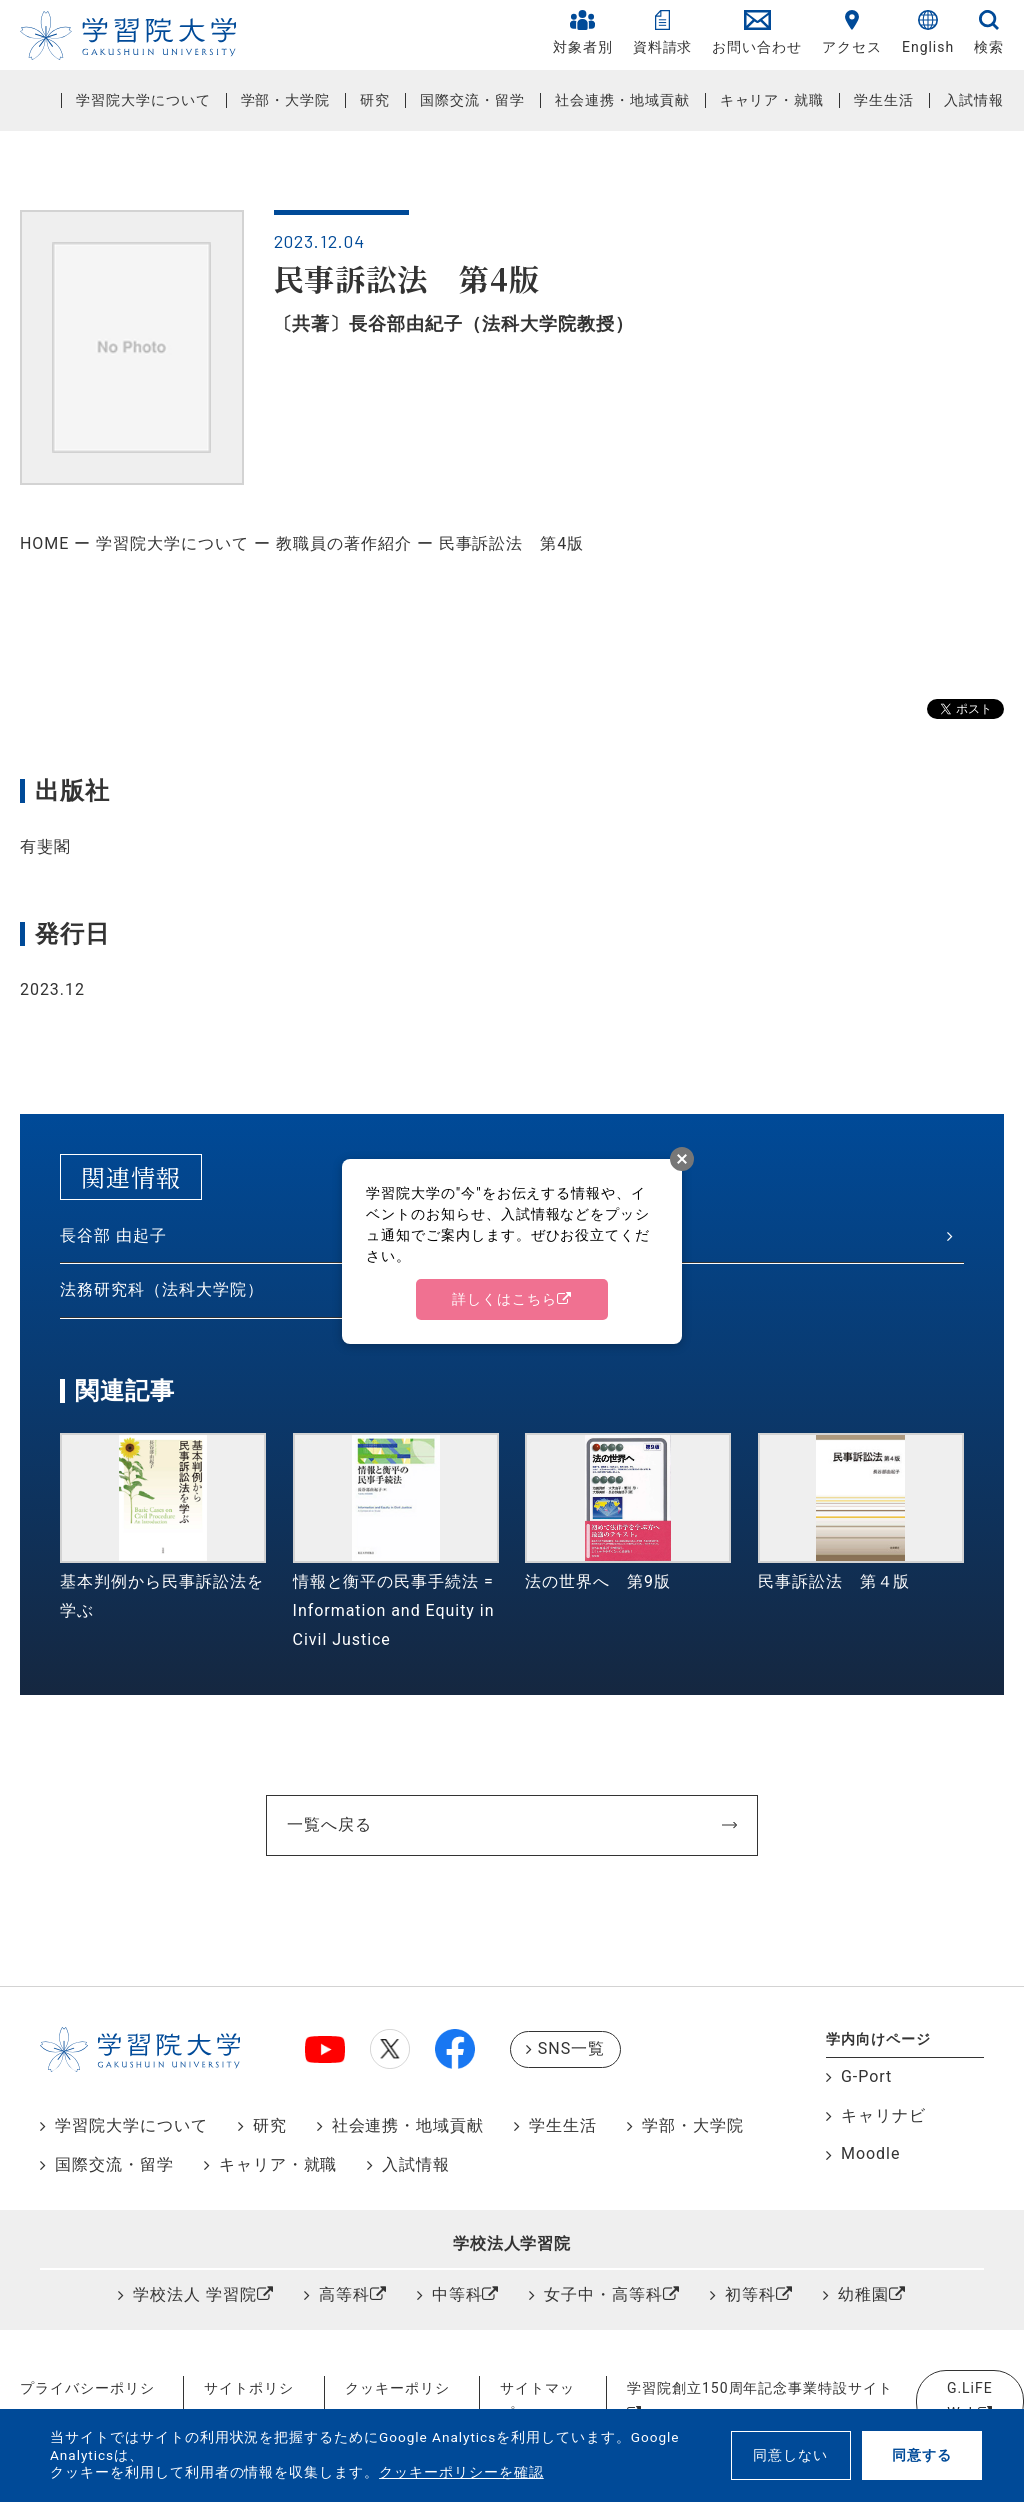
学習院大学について (143, 100)
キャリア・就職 (772, 100)
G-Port (866, 2076)
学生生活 (884, 100)
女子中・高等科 (603, 2294)
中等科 (457, 2294)
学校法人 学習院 (195, 2294)
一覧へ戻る (329, 1824)
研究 (375, 100)
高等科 (344, 2294)
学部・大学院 (286, 100)
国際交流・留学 (472, 100)
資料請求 (663, 32)
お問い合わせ (757, 32)
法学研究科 (569, 1235)
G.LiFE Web (970, 2400)
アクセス (852, 32)
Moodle (870, 2153)
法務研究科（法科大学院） (162, 1289)
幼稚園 (863, 2294)
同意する (922, 2455)
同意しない (790, 2455)
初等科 (750, 2294)
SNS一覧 (571, 2048)
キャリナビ (883, 2115)
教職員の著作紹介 (344, 543)
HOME (44, 543)
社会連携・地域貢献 (622, 100)
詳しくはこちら (504, 1299)
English (928, 32)
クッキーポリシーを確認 (461, 2472)
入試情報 (974, 100)
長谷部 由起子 (113, 1235)
